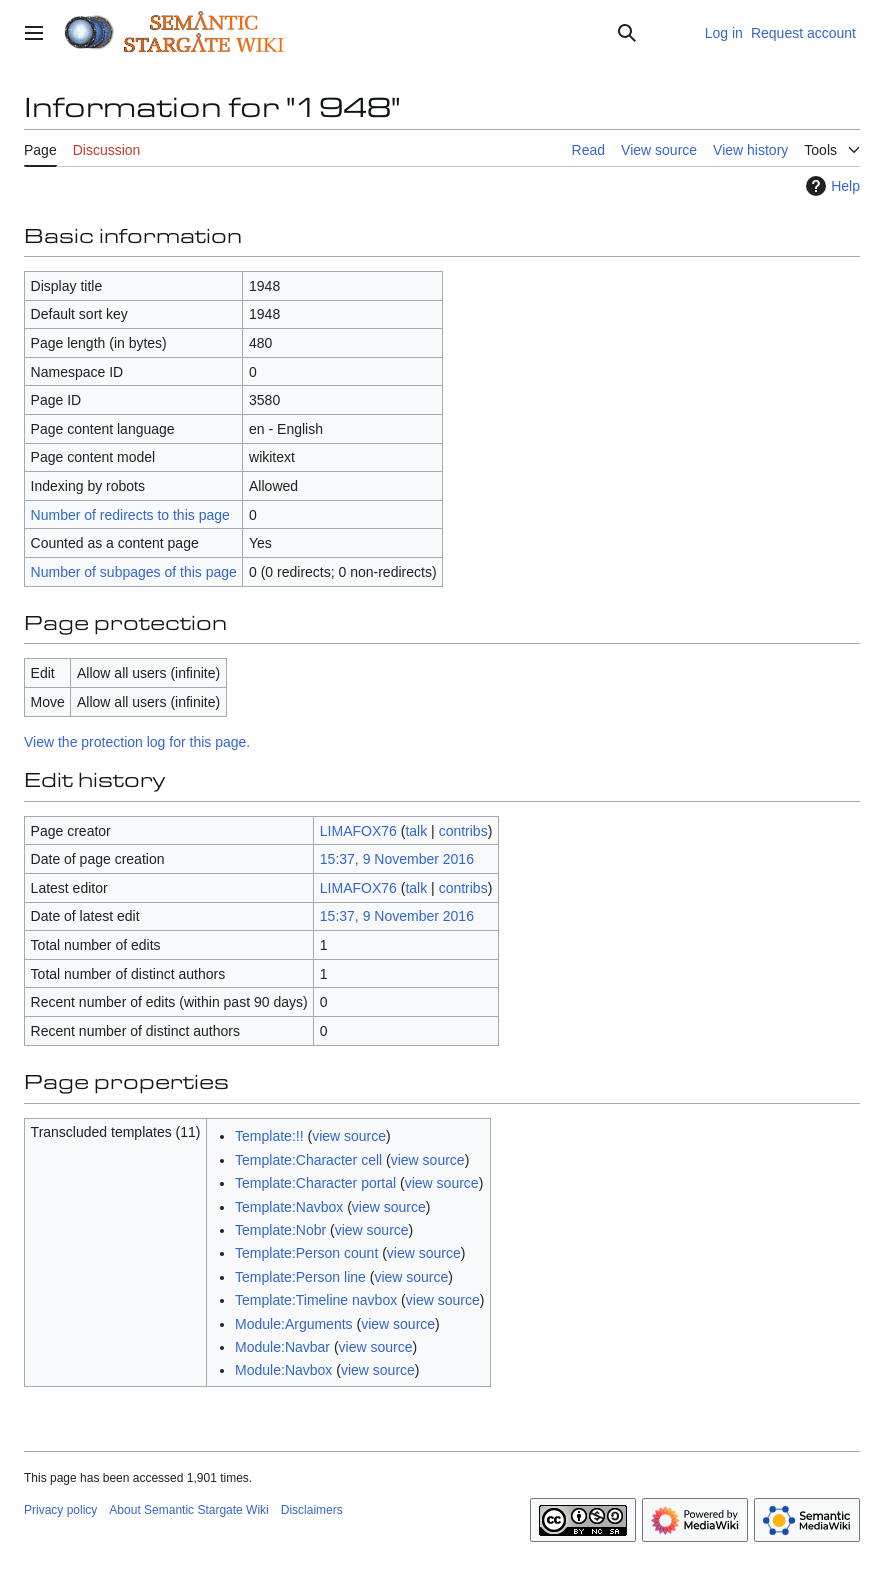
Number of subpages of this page (134, 572)
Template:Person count (306, 1253)
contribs (463, 831)
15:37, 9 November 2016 (397, 859)
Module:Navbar (282, 1347)
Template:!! (269, 1136)
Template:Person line (300, 1277)
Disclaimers (312, 1510)
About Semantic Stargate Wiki (188, 1510)
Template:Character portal (315, 1183)
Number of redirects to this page (130, 515)
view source (349, 1136)
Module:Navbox (283, 1370)
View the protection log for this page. (137, 742)
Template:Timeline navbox (316, 1300)
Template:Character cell (308, 1160)
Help (830, 186)
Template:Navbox (289, 1207)
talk (416, 831)
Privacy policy (60, 1510)
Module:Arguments (294, 1324)
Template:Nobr (280, 1230)
